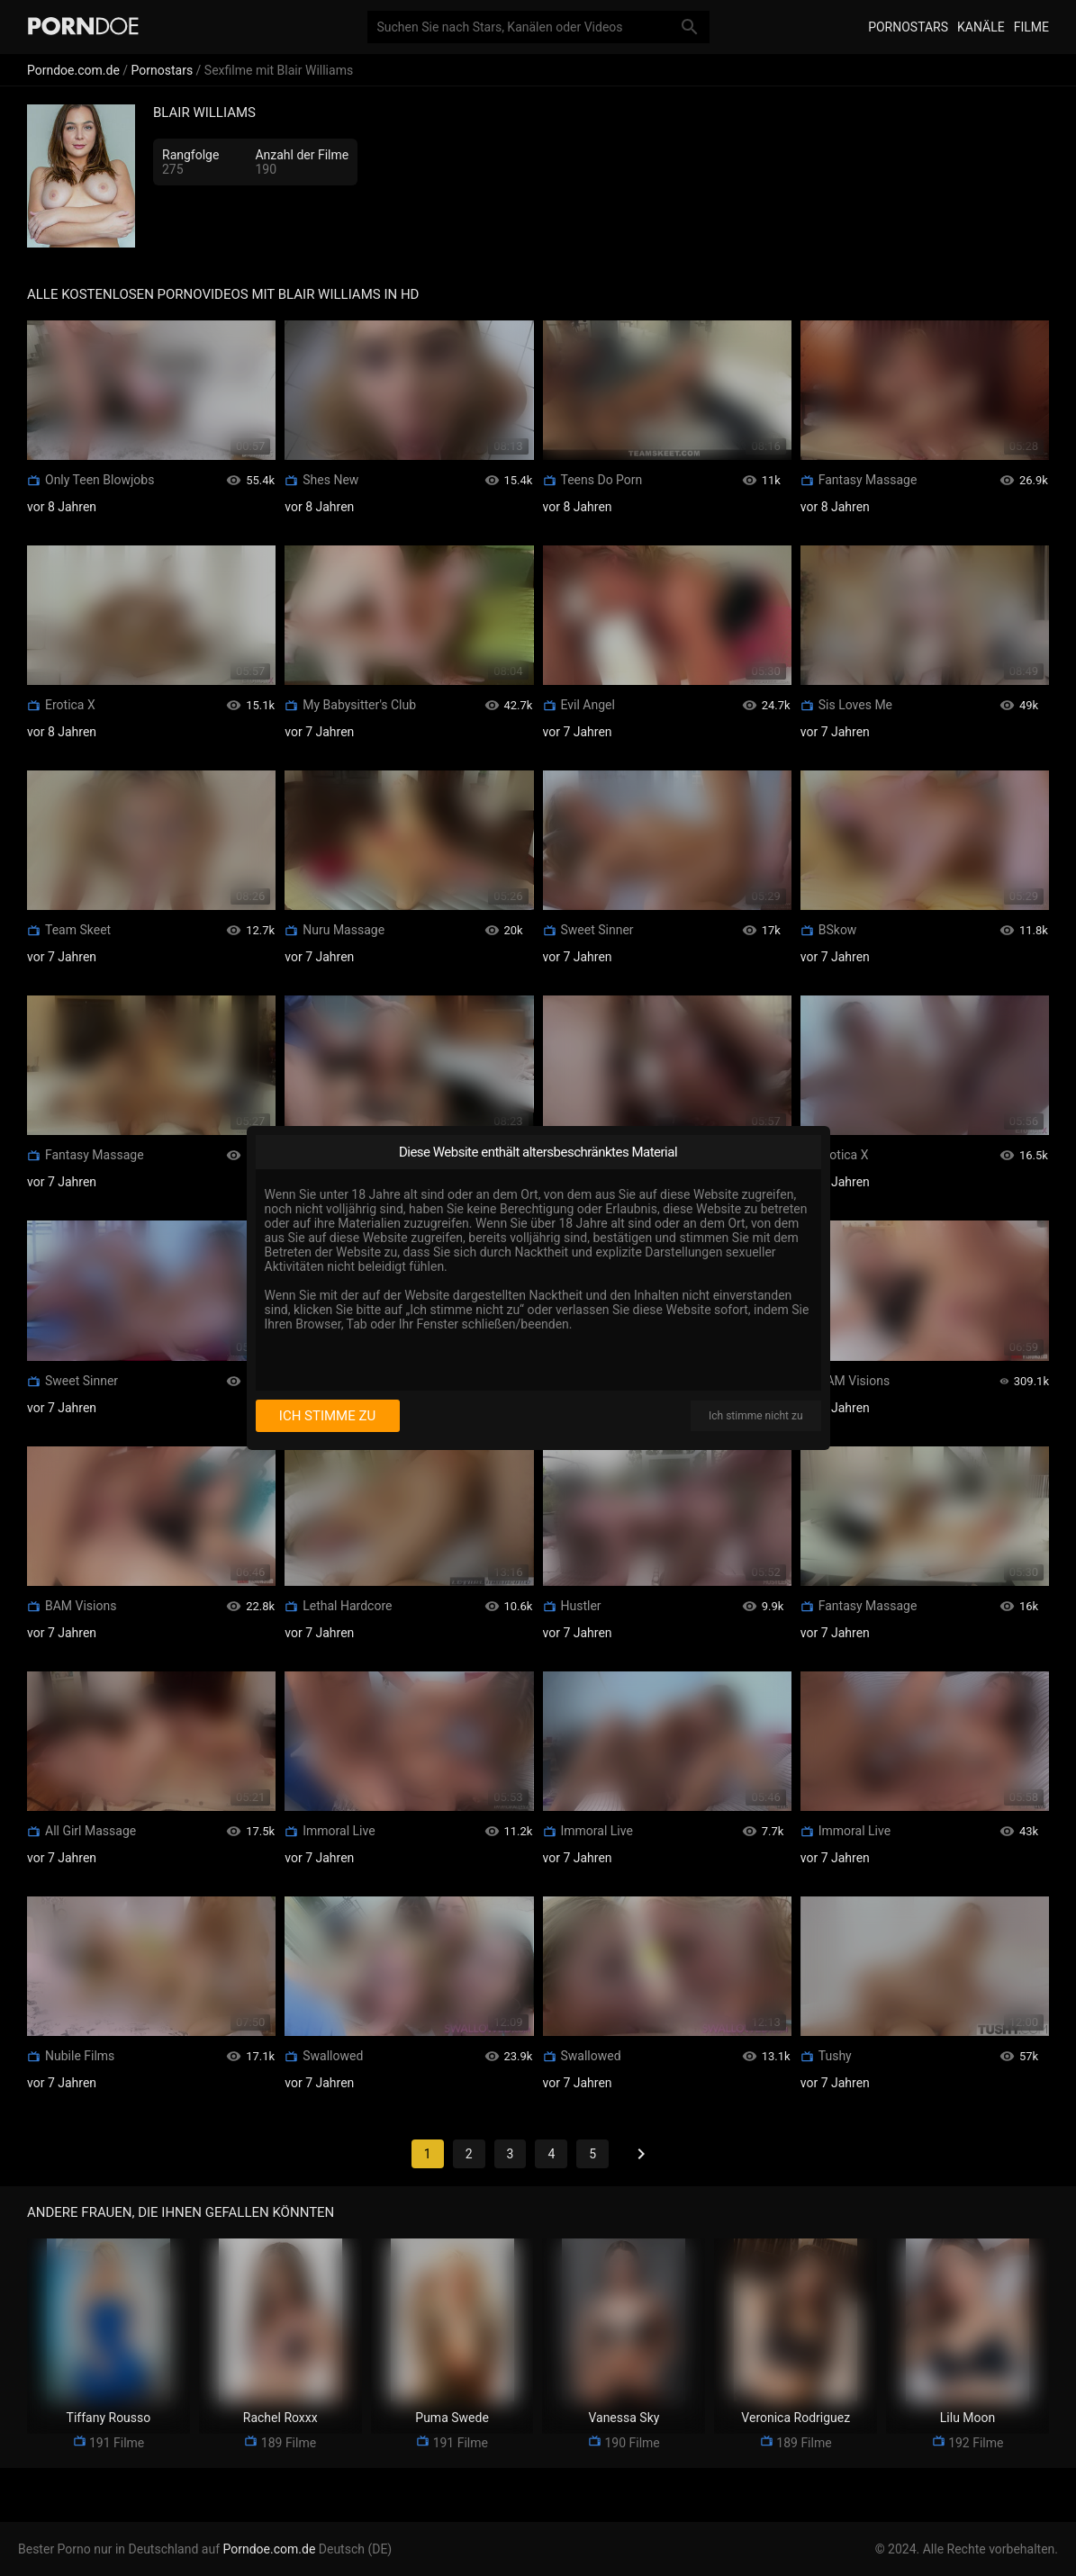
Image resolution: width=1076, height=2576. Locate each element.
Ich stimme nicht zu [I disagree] (755, 1416)
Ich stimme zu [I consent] (327, 1416)
